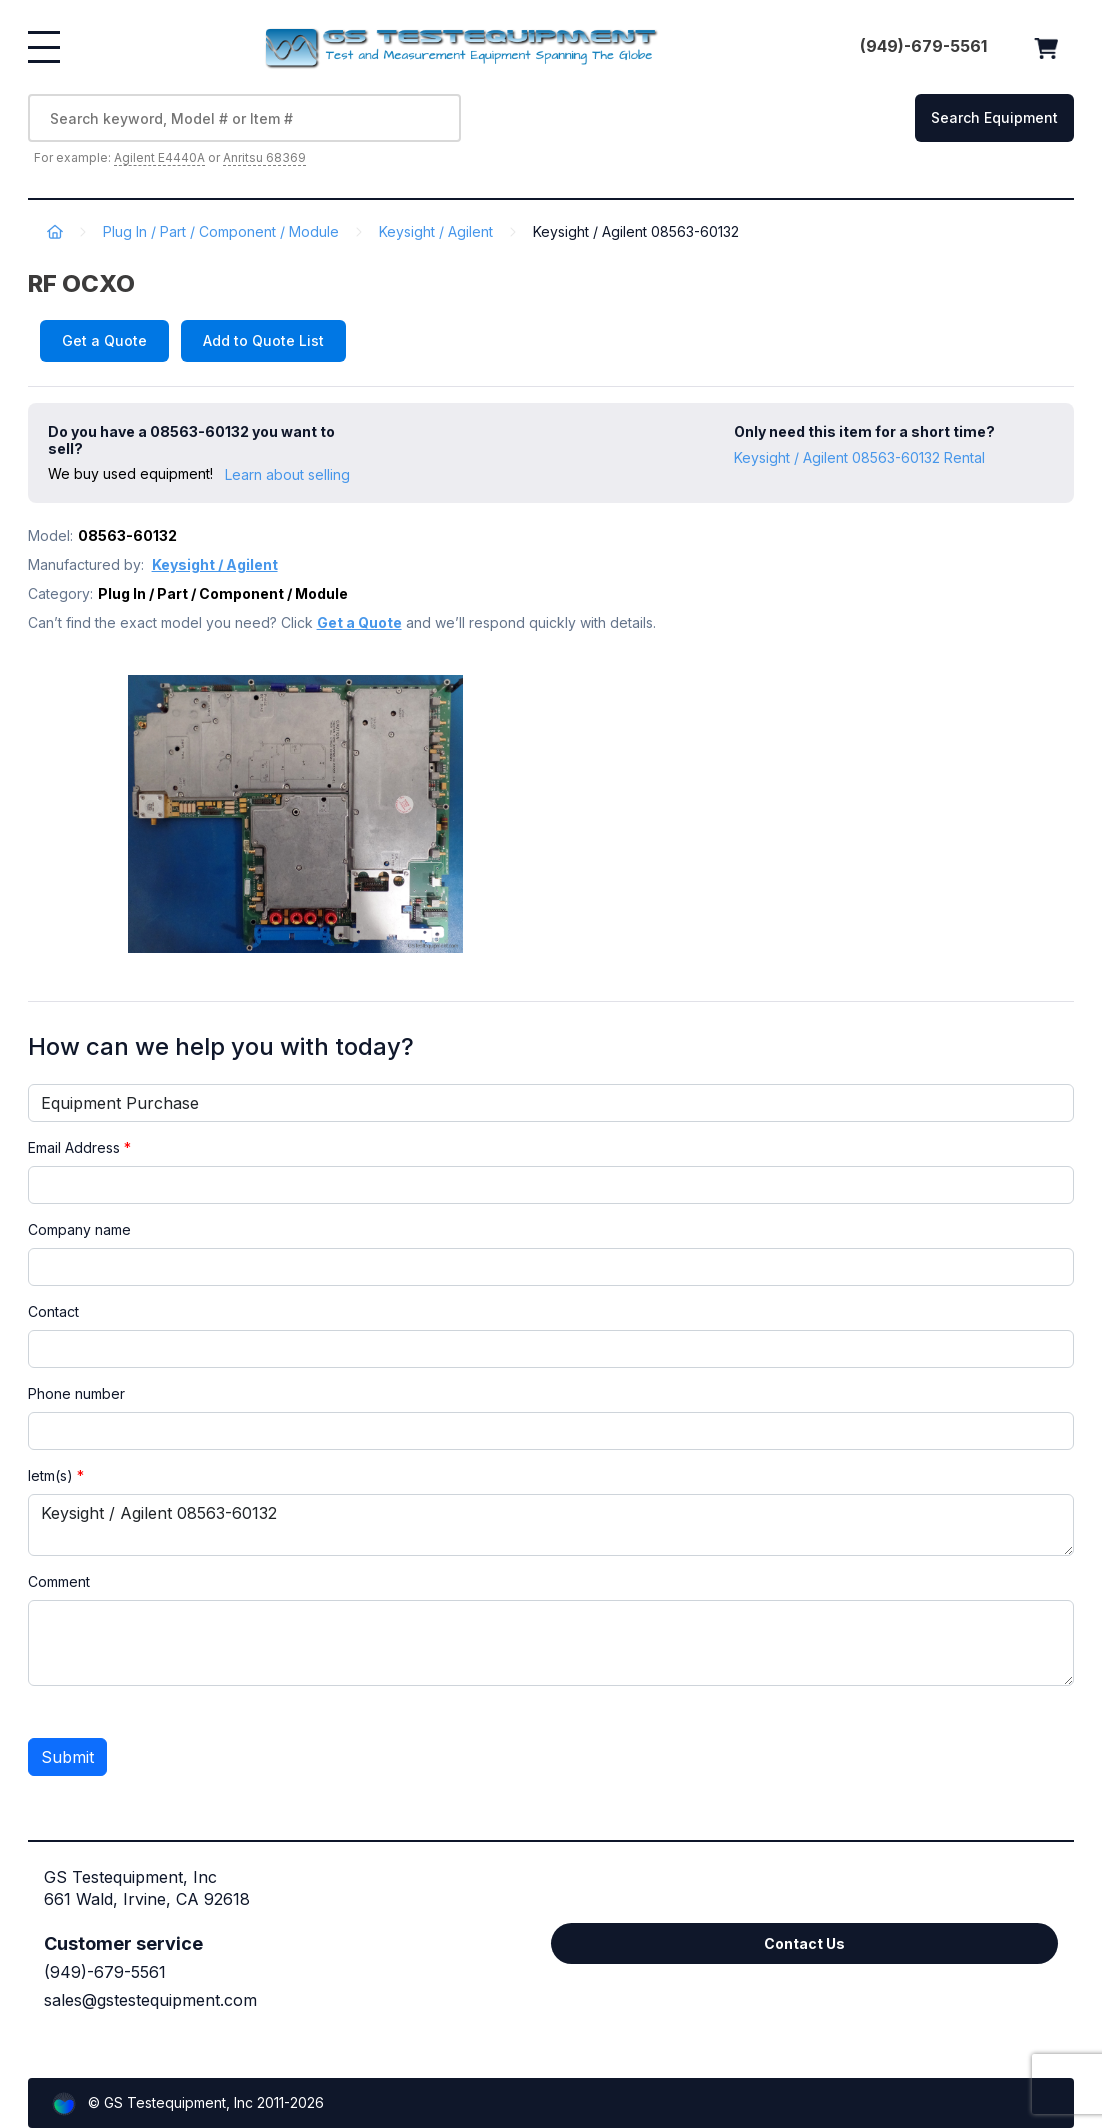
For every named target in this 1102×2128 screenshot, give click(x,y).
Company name (79, 1229)
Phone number (76, 1393)
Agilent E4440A (159, 157)
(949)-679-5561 (105, 1972)
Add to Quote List (263, 340)
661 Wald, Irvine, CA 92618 (147, 1899)
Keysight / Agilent (436, 231)
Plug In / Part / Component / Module (221, 231)
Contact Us (804, 1943)
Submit (67, 1757)
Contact (53, 1311)
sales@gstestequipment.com (150, 2000)
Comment (59, 1581)
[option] (328, 814)
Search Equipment (994, 117)
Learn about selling (287, 474)
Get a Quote (104, 340)
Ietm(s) (56, 1475)
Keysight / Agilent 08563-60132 (551, 1525)
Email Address (79, 1147)
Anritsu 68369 (264, 157)
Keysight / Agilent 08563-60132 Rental (859, 457)
